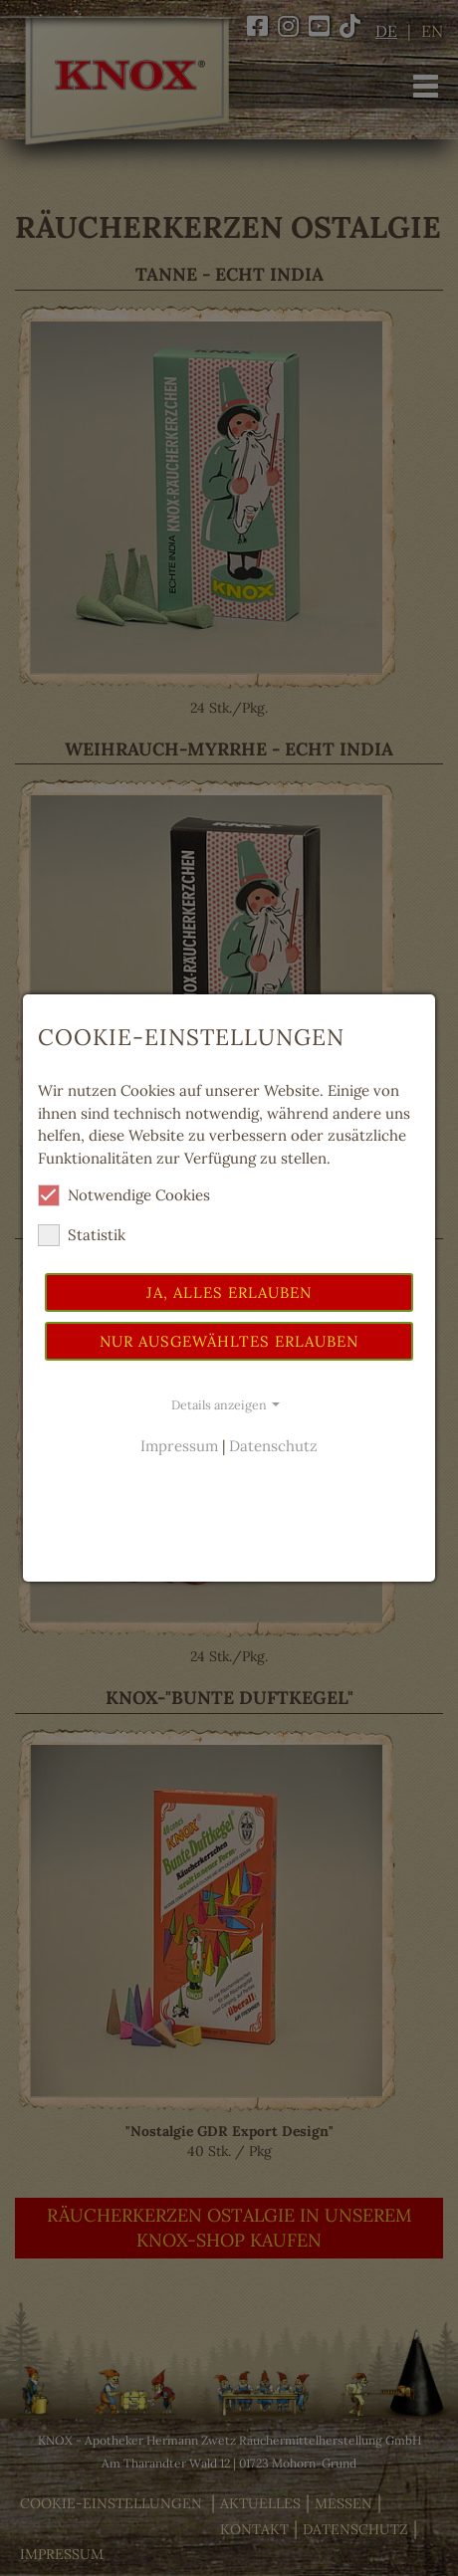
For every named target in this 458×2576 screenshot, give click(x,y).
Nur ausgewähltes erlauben (229, 1341)
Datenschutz (273, 1445)
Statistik (81, 1235)
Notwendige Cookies (124, 1195)
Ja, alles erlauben (229, 1292)
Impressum (179, 1445)
